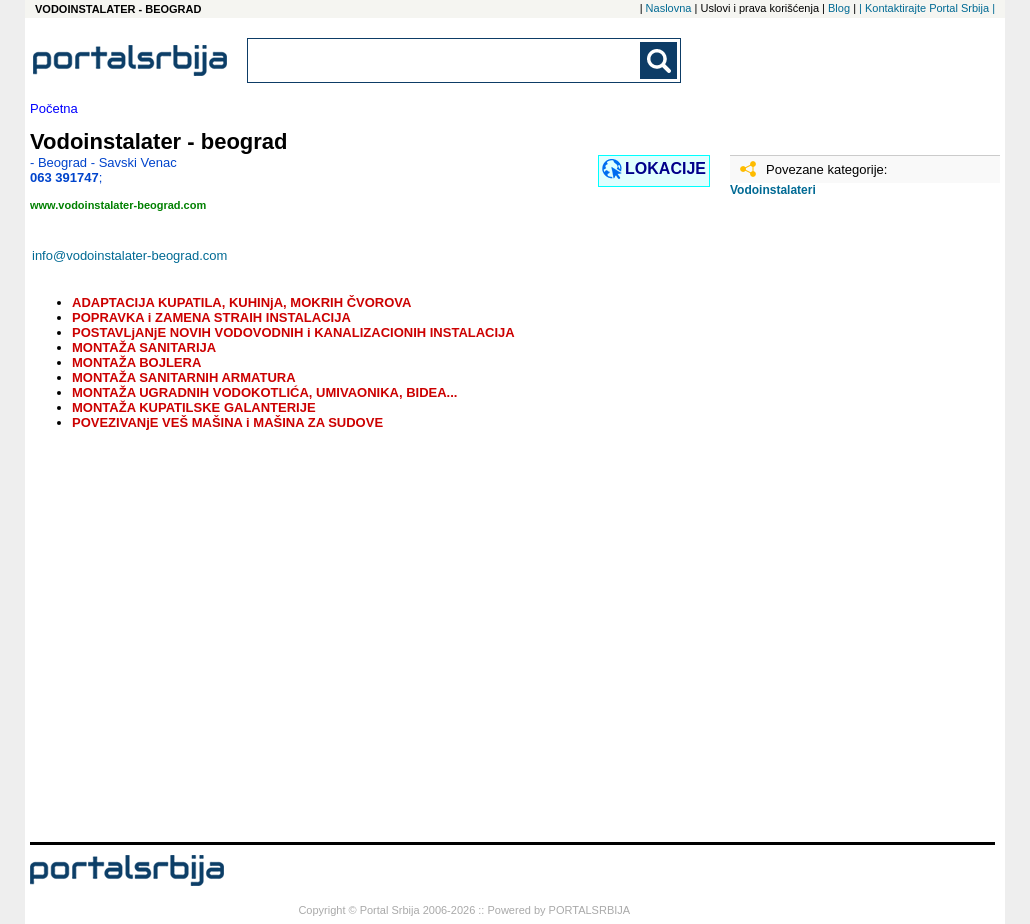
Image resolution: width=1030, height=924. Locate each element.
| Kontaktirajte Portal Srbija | (927, 8)
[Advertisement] (830, 527)
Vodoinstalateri (773, 190)
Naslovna (669, 8)
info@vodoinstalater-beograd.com (129, 255)
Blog (839, 8)
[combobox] (445, 60)
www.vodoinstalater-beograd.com (118, 205)
